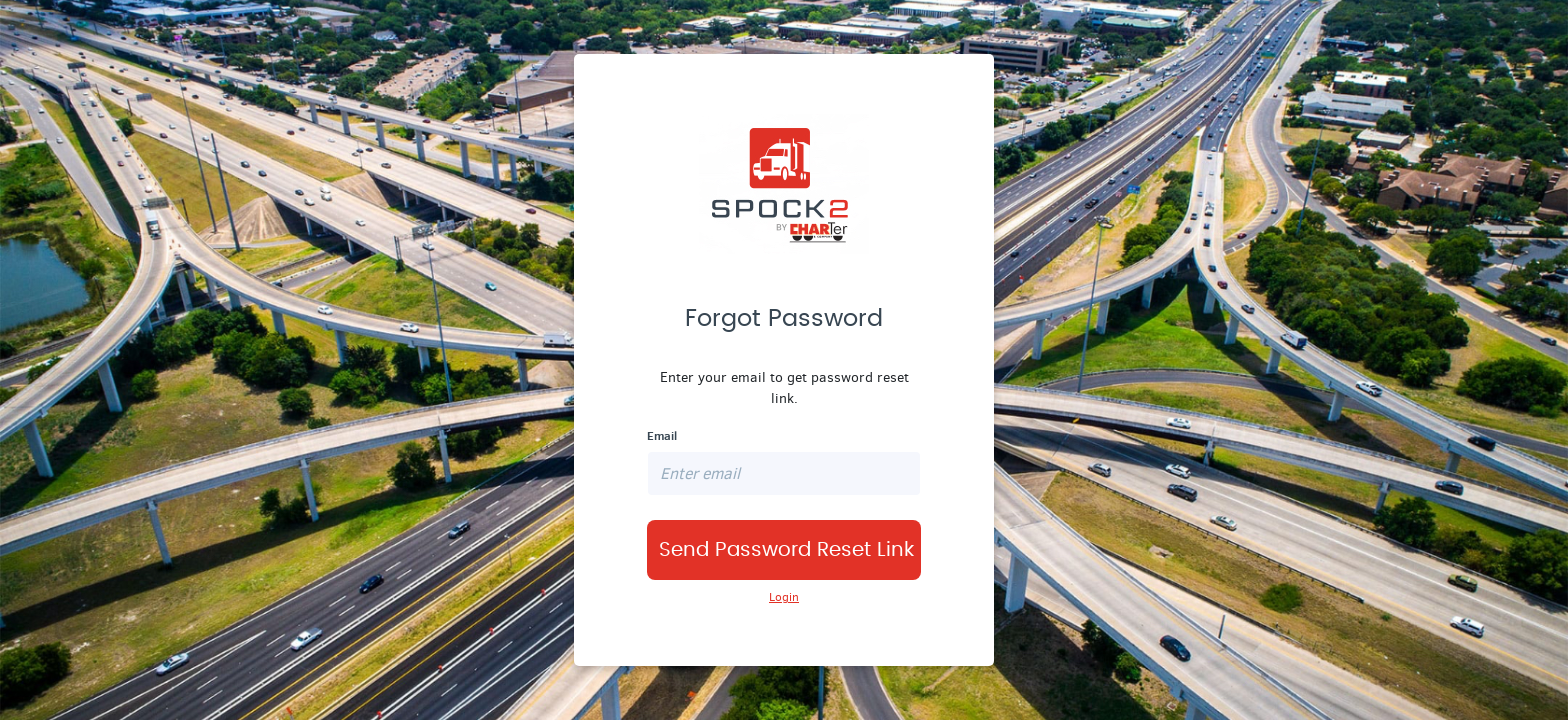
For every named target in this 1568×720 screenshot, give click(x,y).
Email (662, 436)
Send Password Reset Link (786, 550)
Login (784, 597)
